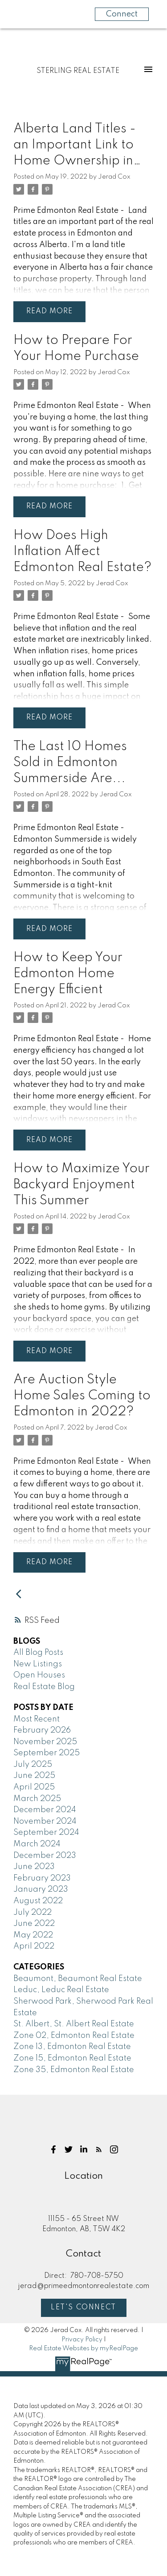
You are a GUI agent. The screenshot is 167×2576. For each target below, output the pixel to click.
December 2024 (44, 1810)
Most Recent (36, 1719)
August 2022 (38, 1901)
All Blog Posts (38, 1653)
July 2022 (32, 1913)
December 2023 (44, 1856)
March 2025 (37, 1799)
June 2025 (34, 1776)
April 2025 (34, 1787)
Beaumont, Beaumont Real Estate (77, 1979)
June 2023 (34, 1867)
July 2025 (32, 1765)
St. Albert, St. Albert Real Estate (73, 2024)
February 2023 (42, 1878)
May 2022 (33, 1935)
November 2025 (45, 1742)
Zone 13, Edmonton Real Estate (72, 2047)
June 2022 (34, 1924)
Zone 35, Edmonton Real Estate (73, 2070)
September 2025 (46, 1753)
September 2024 (46, 1833)
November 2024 (45, 1821)
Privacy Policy (81, 2339)
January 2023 (40, 1889)
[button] (53, 2149)
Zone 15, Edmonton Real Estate (72, 2058)
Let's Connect (83, 2307)
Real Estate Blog (44, 1687)
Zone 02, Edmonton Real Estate (73, 2036)
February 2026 (42, 1730)
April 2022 (33, 1946)
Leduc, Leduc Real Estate (61, 1990)
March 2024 (37, 1844)
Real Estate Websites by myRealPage (83, 2348)
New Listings (37, 1664)
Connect (122, 14)
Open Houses (39, 1675)
